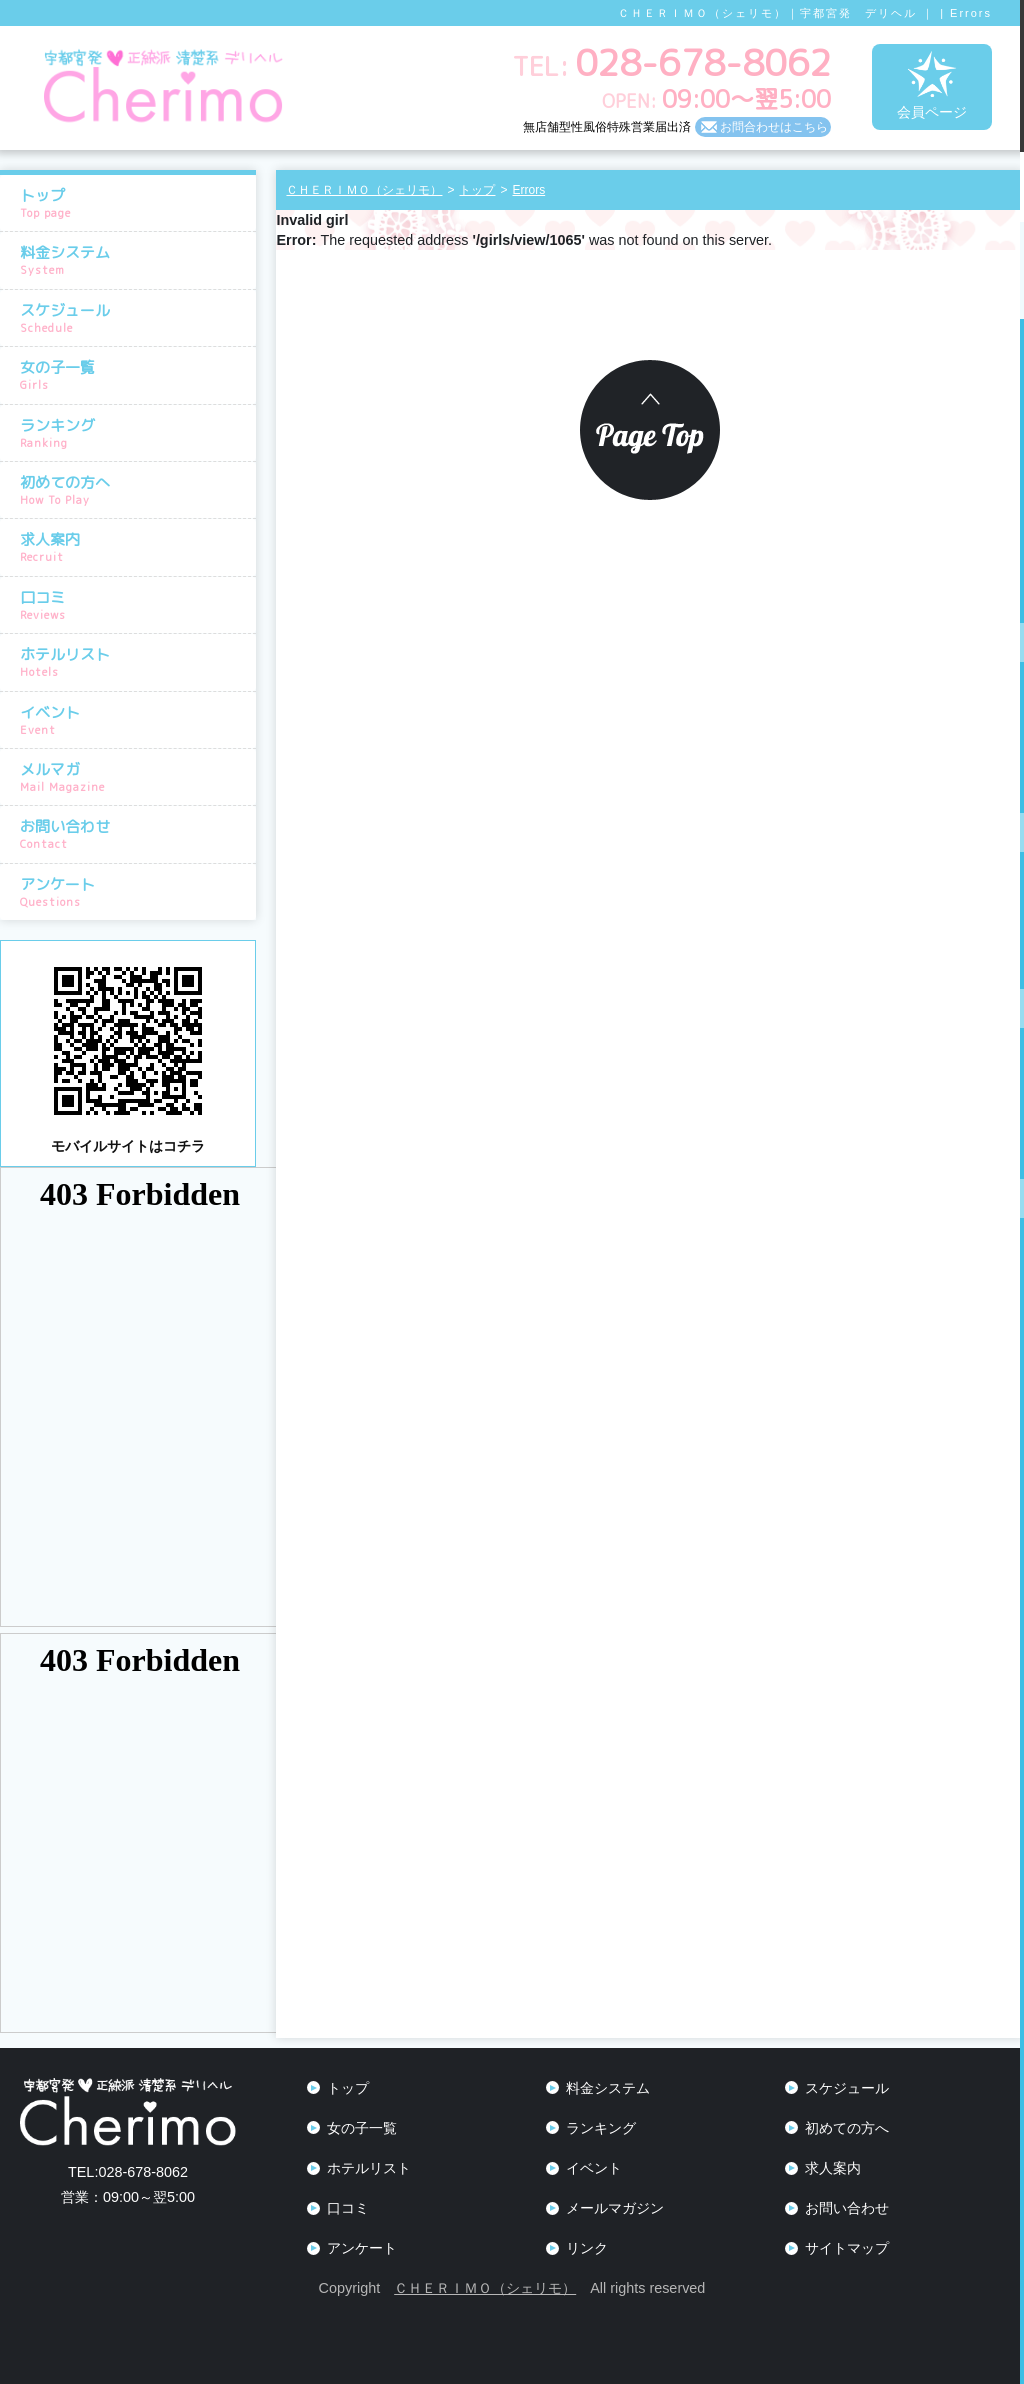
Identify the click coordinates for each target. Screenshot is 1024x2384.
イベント (133, 720)
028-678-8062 (128, 2172)
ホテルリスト (133, 662)
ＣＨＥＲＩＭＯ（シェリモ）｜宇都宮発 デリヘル (767, 13)
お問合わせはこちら (774, 127)
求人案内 (133, 547)
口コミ (133, 605)
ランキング (133, 433)
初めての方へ (133, 490)
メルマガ (133, 777)
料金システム (133, 260)
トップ (133, 203)
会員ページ (932, 85)
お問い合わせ (133, 834)
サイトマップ (847, 2248)
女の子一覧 (133, 375)
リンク (587, 2248)
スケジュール (133, 318)
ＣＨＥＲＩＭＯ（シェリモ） (485, 2288)
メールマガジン (615, 2208)
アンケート (133, 892)
